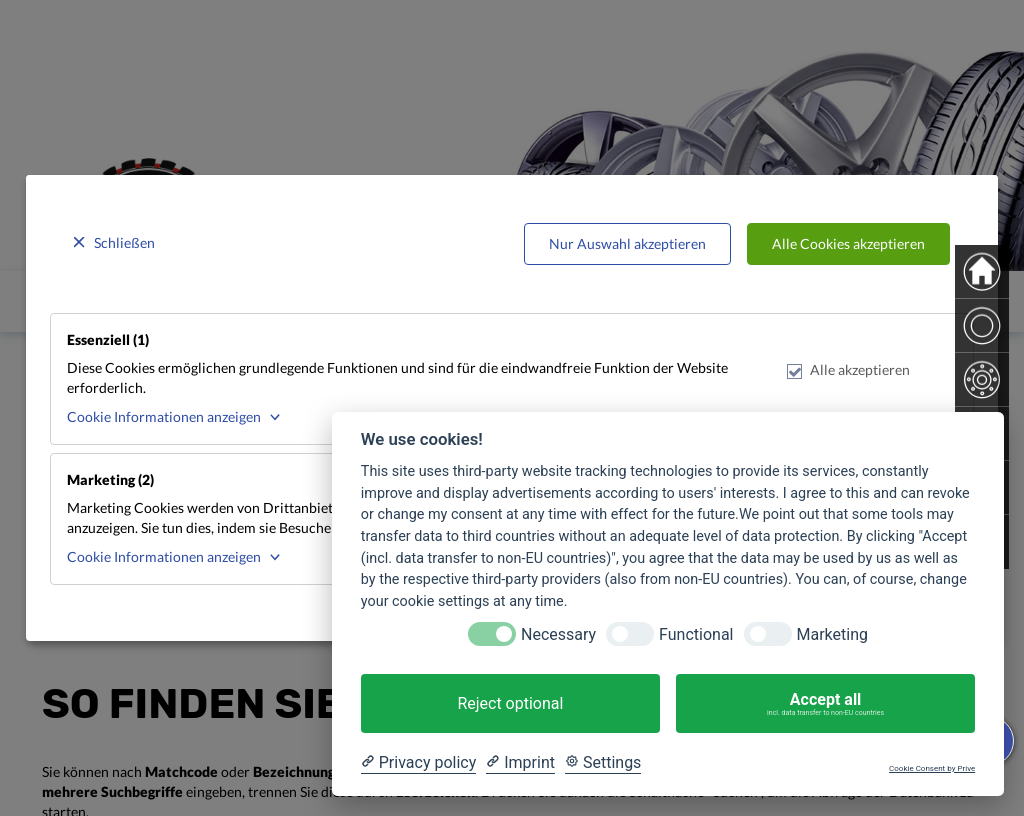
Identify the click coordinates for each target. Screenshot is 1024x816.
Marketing (832, 634)
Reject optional (510, 703)
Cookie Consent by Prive (932, 768)
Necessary (558, 634)
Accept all (825, 704)
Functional (696, 634)
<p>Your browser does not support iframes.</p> (512, 408)
